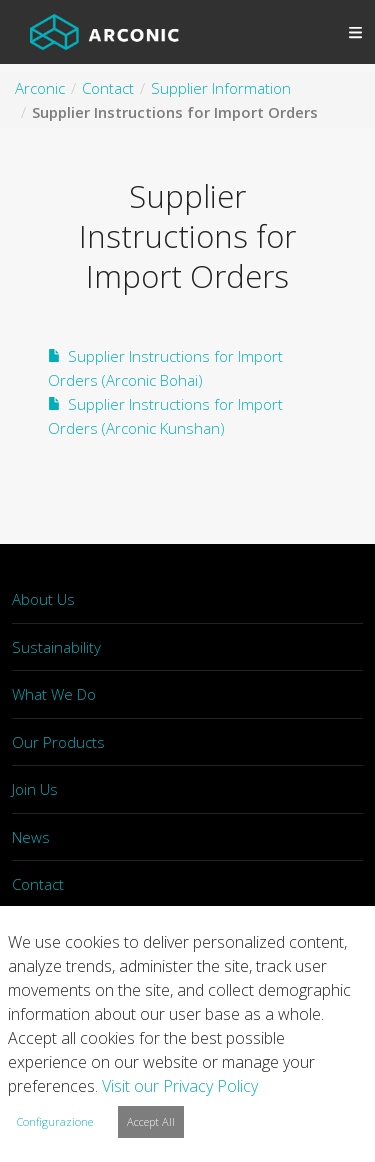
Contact (38, 884)
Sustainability (56, 647)
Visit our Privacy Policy (180, 1086)
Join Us (35, 789)
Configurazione (55, 1121)
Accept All (151, 1121)
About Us (43, 599)
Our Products (58, 742)
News (31, 837)
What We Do (54, 694)
